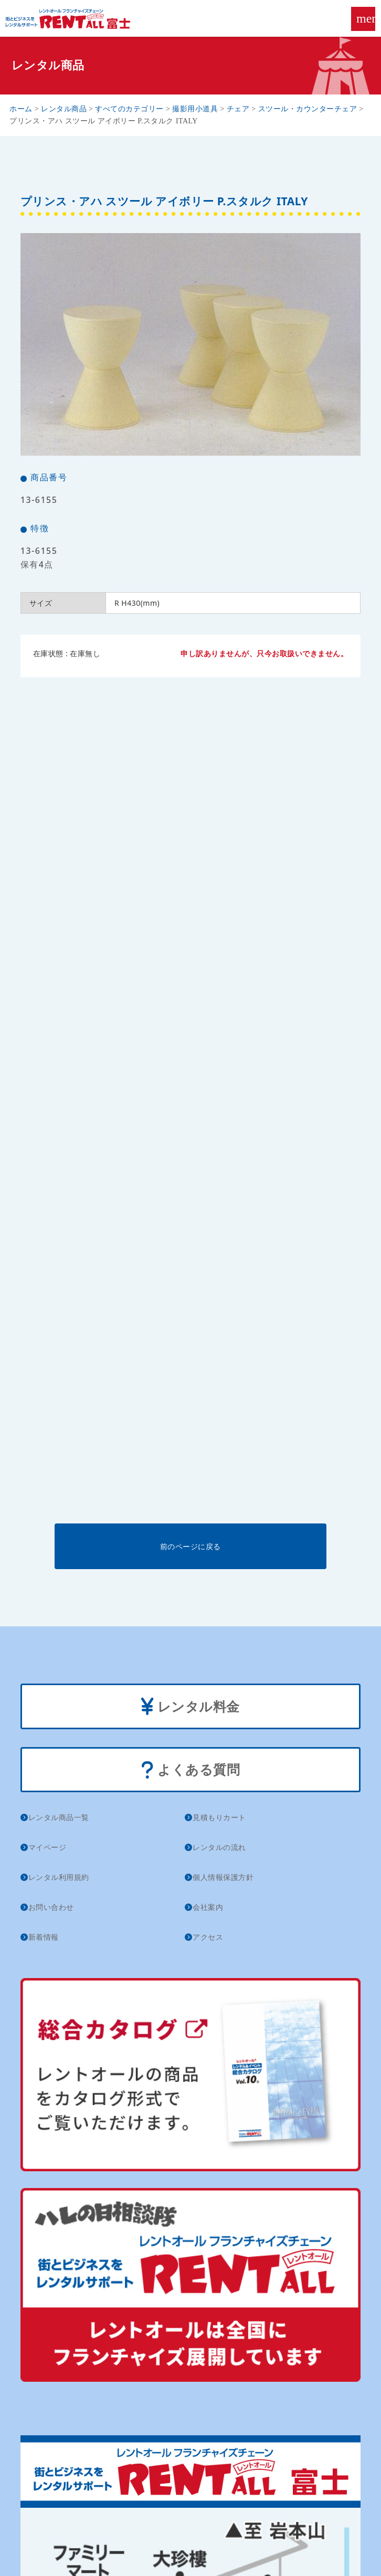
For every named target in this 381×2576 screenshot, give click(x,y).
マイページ (47, 1847)
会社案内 (208, 1907)
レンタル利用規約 (58, 1877)
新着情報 (43, 1937)
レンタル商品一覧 (58, 1817)
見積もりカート (219, 1817)
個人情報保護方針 (223, 1877)
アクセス (208, 1937)
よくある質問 (190, 1770)
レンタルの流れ (219, 1847)
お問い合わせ (51, 1907)
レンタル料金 (190, 1707)
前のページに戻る (190, 1546)
